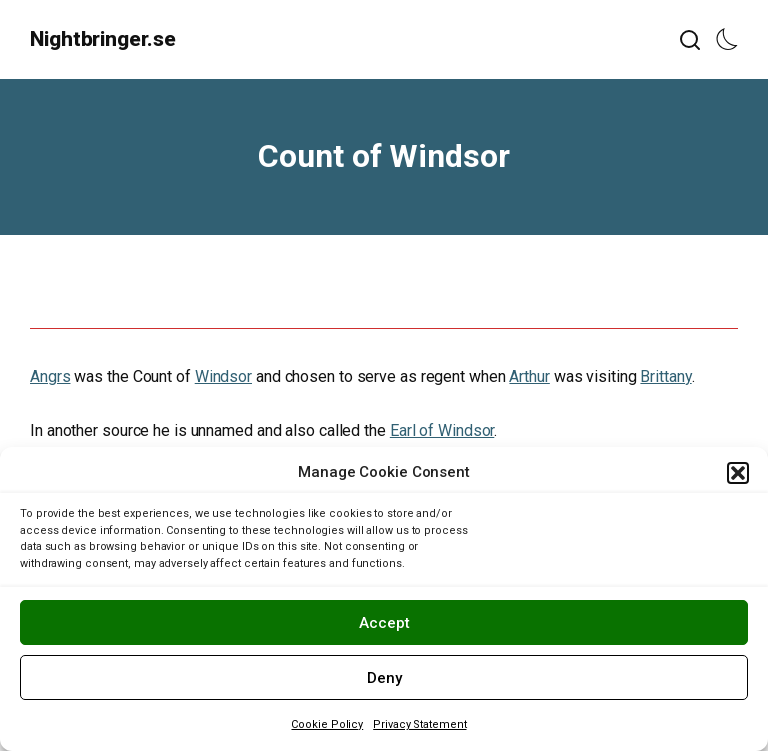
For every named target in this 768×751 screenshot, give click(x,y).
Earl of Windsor (442, 430)
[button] (738, 473)
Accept (384, 623)
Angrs (50, 376)
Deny (384, 678)
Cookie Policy (327, 724)
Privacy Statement (419, 724)
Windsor (223, 376)
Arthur (529, 376)
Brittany (665, 376)
